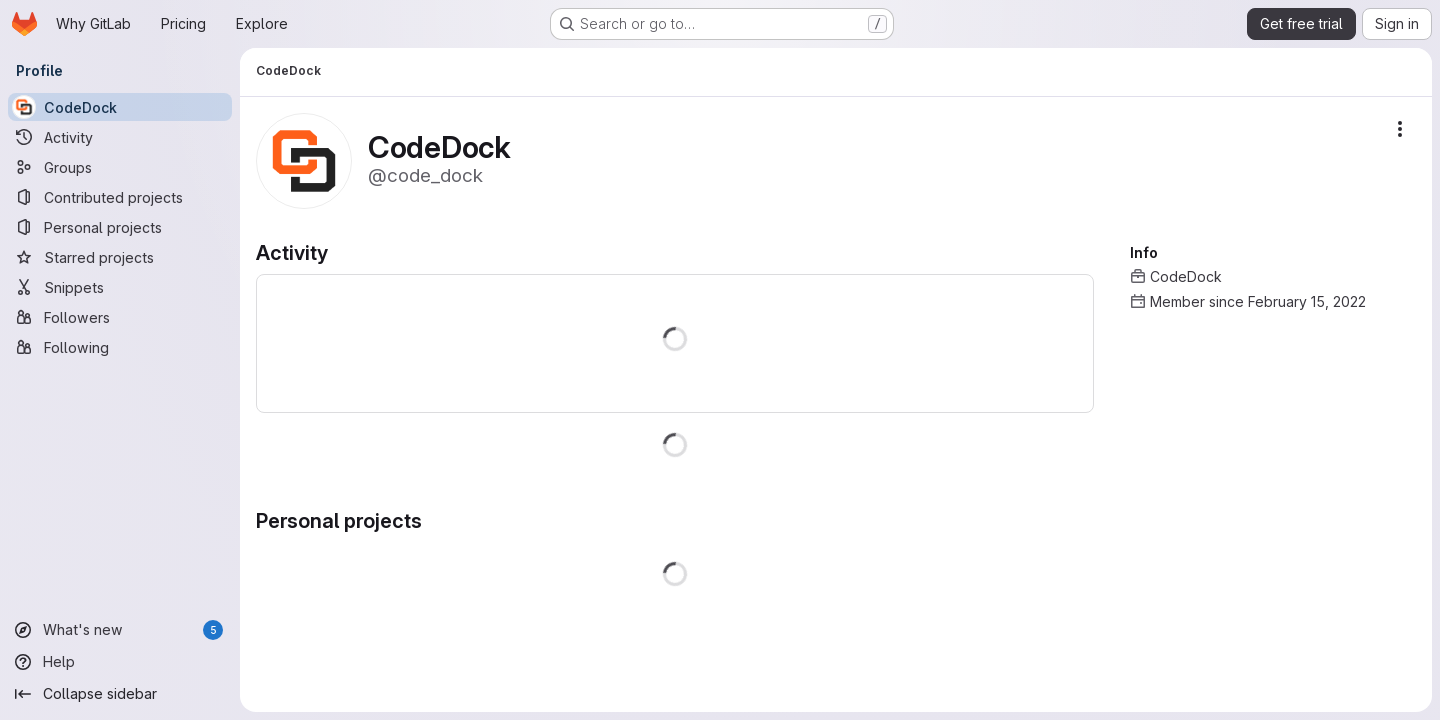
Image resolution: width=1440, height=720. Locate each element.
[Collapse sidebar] (120, 694)
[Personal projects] (120, 227)
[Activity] (120, 137)
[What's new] (120, 630)
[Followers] (120, 317)
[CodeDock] (120, 107)
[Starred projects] (120, 257)
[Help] (120, 662)
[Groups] (120, 167)
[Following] (120, 347)
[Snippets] (120, 287)
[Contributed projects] (120, 197)
